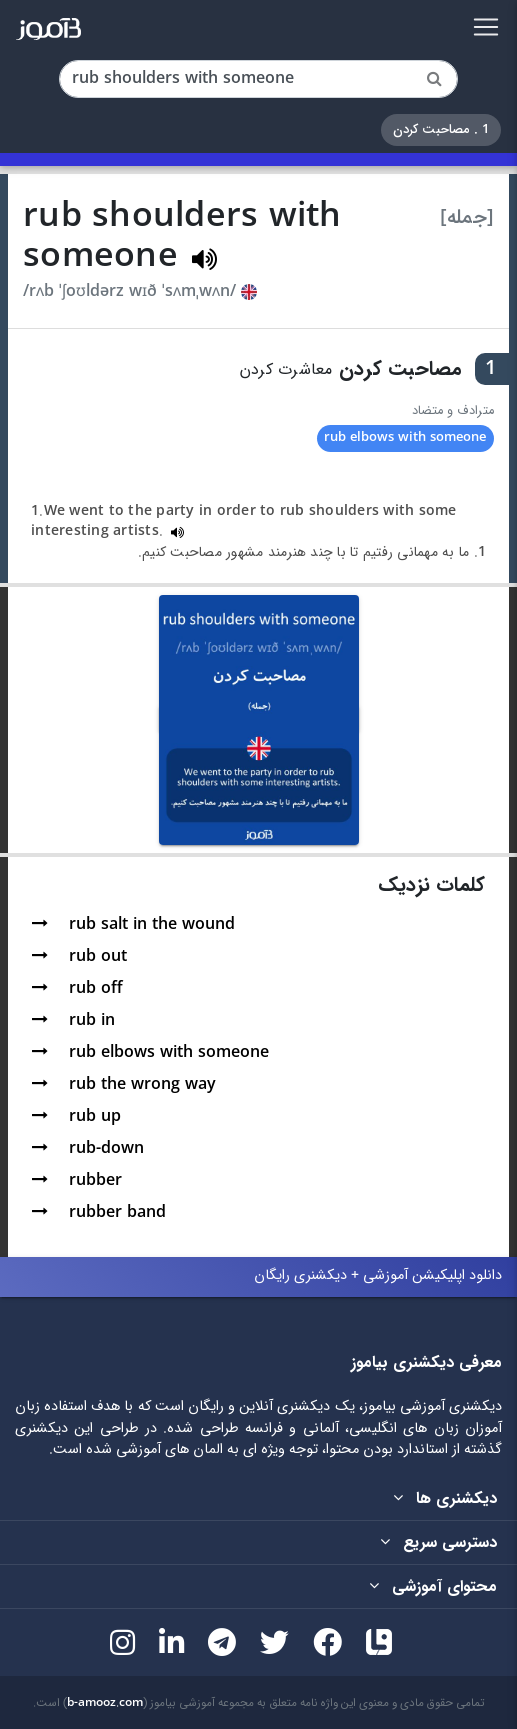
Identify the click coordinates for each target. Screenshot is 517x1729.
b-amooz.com (105, 1703)
